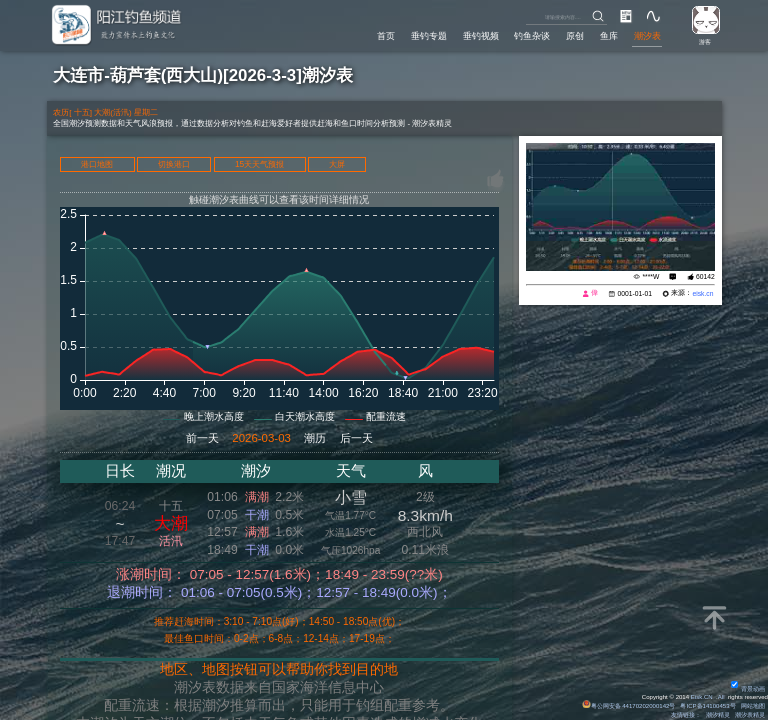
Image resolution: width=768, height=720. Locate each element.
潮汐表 (647, 35)
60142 (705, 276)
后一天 (356, 438)
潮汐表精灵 (750, 715)
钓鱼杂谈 (532, 35)
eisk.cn (702, 293)
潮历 (315, 438)
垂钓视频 (481, 35)
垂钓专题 (429, 35)
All (721, 697)
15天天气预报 (259, 165)
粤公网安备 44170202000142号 (629, 706)
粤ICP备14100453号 (707, 706)
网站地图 (753, 706)
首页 (386, 35)
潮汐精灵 (718, 715)
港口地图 (97, 165)
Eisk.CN (702, 697)
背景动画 (748, 689)
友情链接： (686, 715)
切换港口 (174, 165)
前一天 (202, 438)
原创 (575, 35)
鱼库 (609, 35)
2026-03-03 (261, 438)
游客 (705, 42)
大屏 (337, 165)
